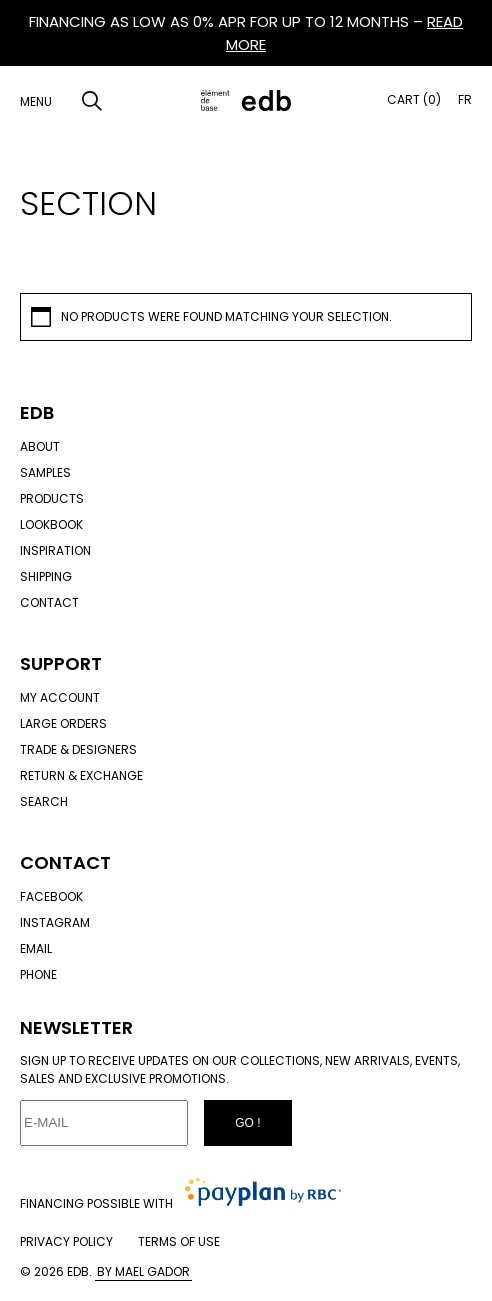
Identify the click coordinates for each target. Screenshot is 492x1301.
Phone (38, 974)
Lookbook (51, 524)
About (40, 446)
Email (36, 948)
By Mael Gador (143, 1271)
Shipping (46, 576)
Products (52, 498)
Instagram (55, 922)
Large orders (63, 723)
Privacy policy (66, 1241)
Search (44, 801)
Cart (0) (414, 99)
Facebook (51, 896)
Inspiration (55, 550)
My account (60, 697)
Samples (45, 472)
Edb (37, 412)
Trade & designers (78, 749)
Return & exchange (81, 775)
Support (61, 663)
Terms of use (179, 1241)
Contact (49, 602)
